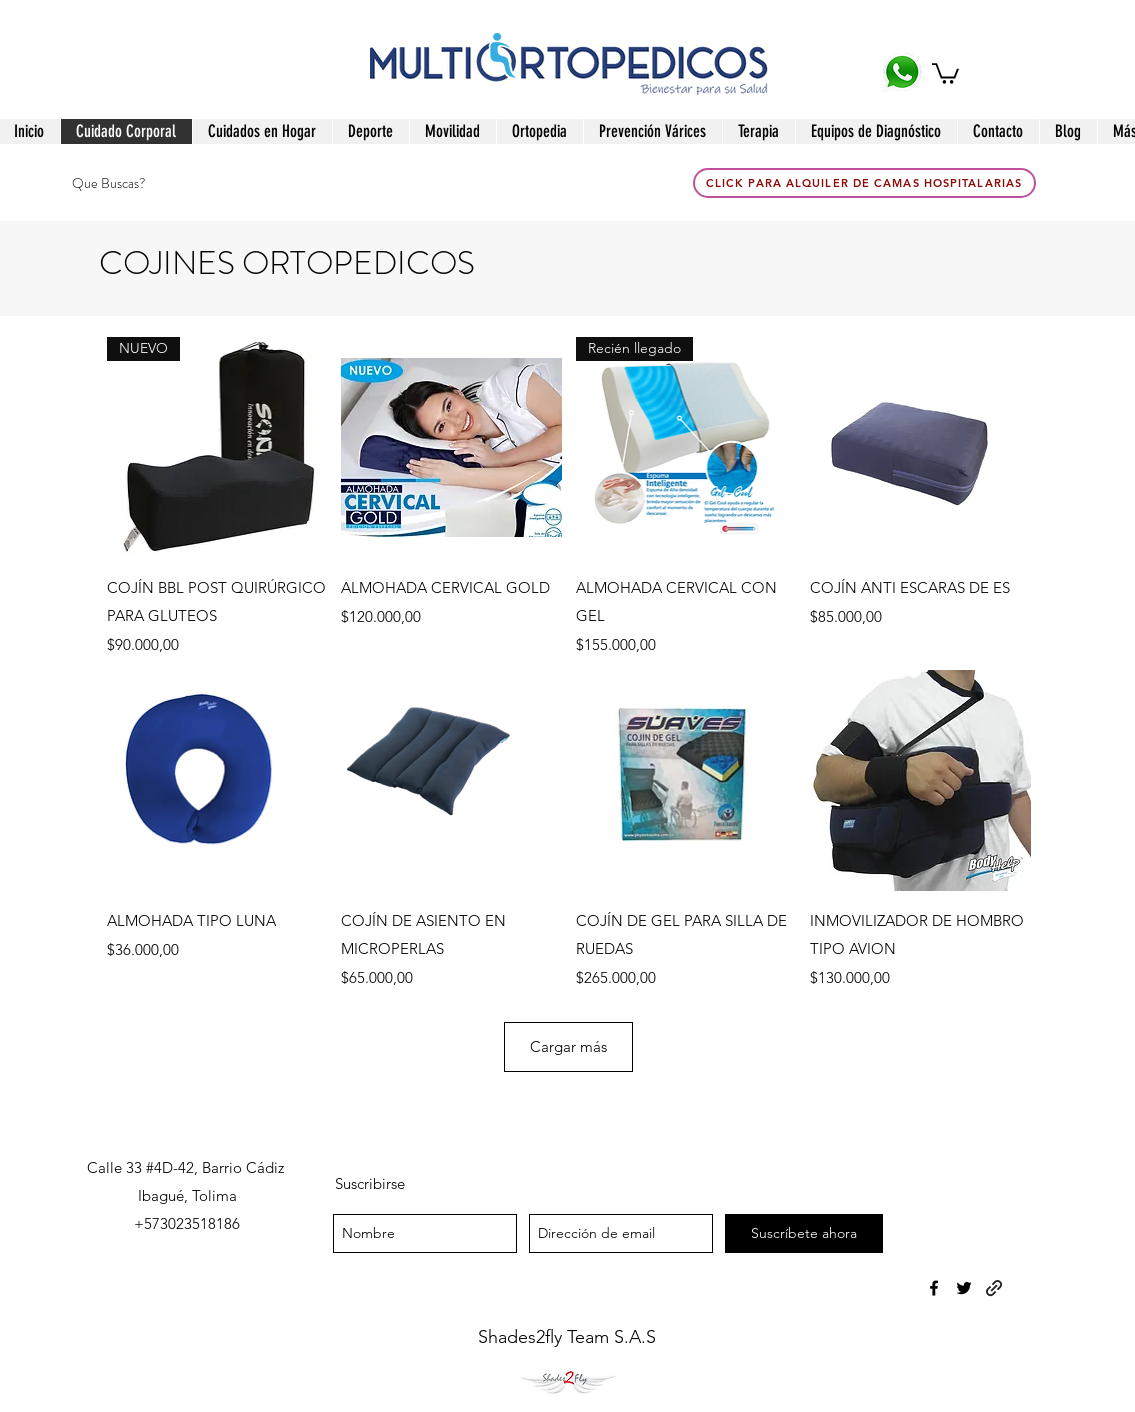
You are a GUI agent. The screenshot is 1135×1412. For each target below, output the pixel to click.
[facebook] (934, 1288)
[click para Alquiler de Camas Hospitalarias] (864, 183)
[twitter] (964, 1288)
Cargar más (568, 1046)
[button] (945, 72)
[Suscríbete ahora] (804, 1233)
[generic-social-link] (994, 1288)
